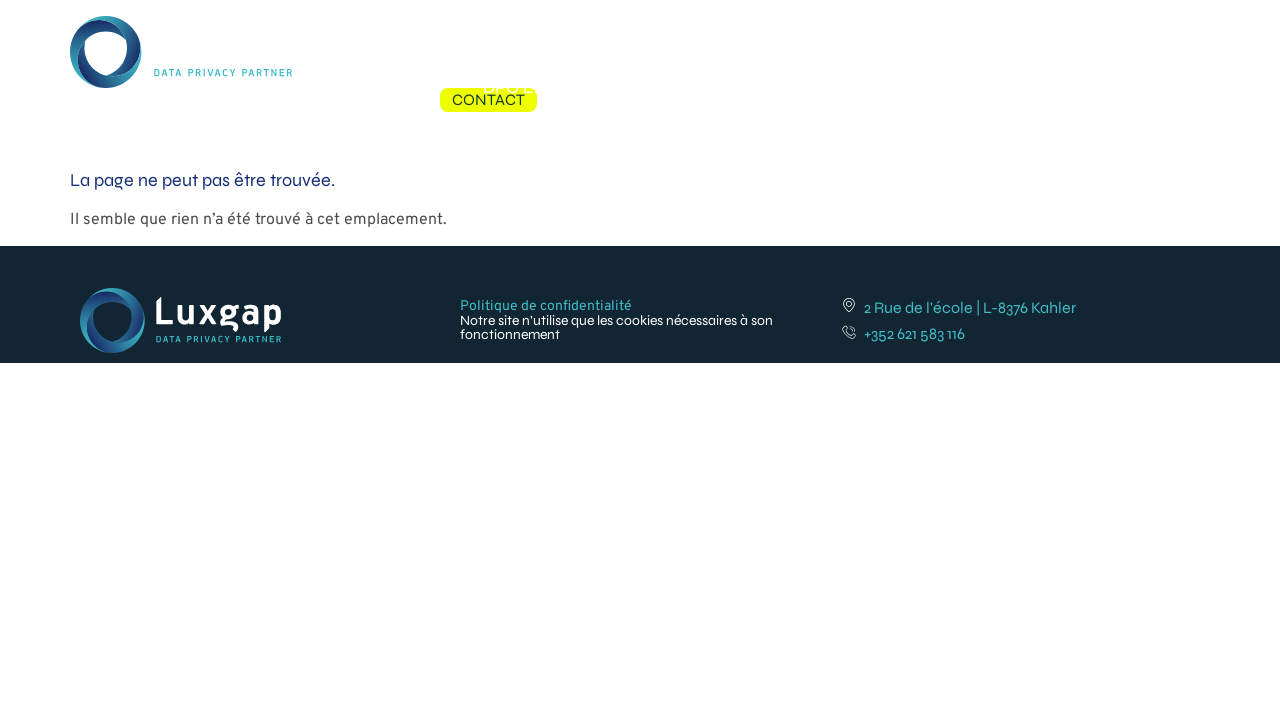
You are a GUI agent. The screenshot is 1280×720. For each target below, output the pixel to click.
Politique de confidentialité (546, 308)
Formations (786, 27)
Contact (1121, 27)
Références (910, 27)
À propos (1023, 27)
